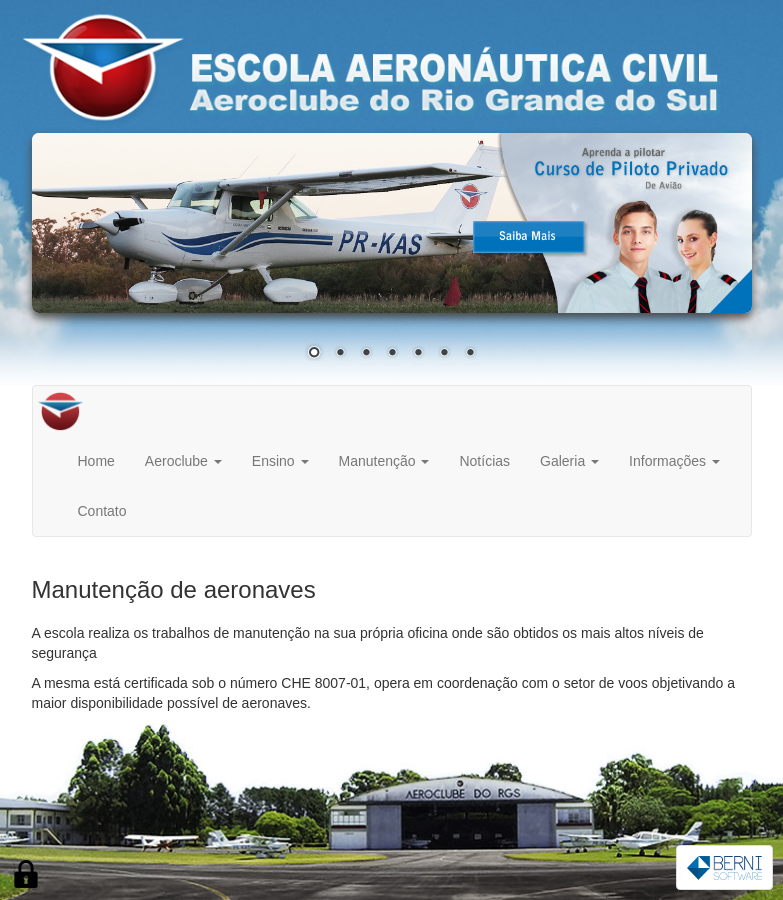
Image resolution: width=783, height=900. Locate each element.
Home (96, 461)
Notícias (484, 461)
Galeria (569, 461)
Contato (102, 511)
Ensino (280, 461)
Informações (674, 461)
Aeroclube (183, 461)
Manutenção (384, 461)
